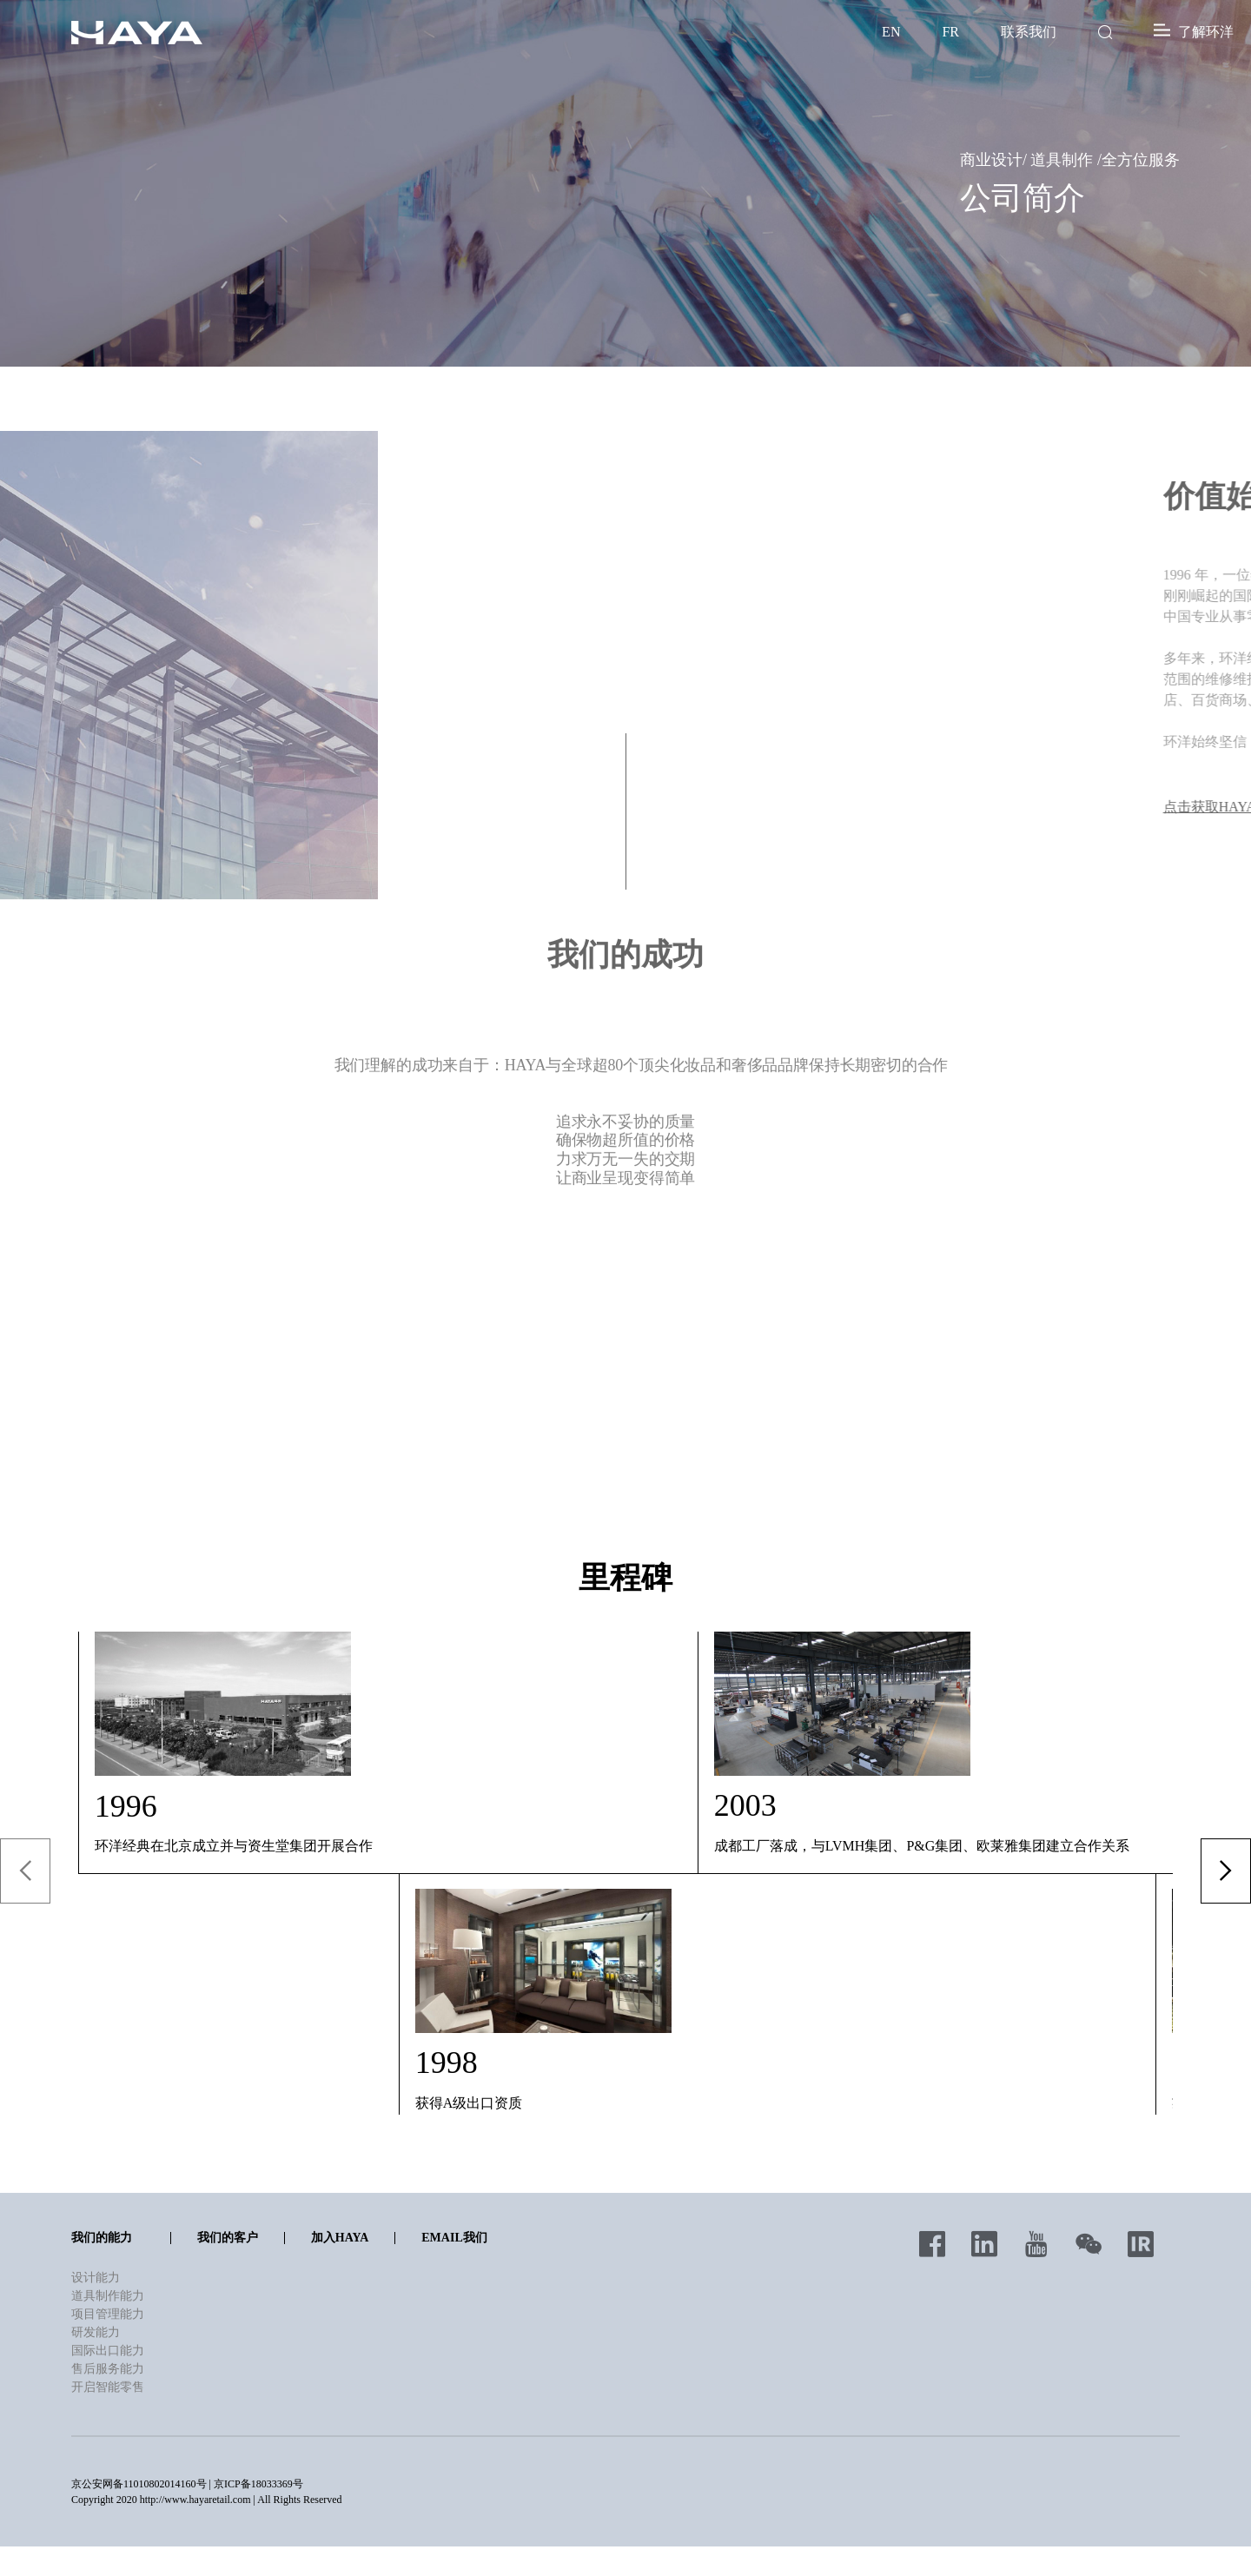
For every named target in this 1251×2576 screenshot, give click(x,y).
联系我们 (1028, 31)
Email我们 (453, 2238)
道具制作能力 (107, 2296)
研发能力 (95, 2333)
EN (891, 31)
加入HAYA (340, 2238)
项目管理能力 (107, 2314)
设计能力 (95, 2278)
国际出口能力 (107, 2351)
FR (950, 31)
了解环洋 (1194, 31)
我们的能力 (101, 2238)
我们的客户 (227, 2238)
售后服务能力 (107, 2369)
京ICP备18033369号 (258, 2485)
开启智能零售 (107, 2387)
